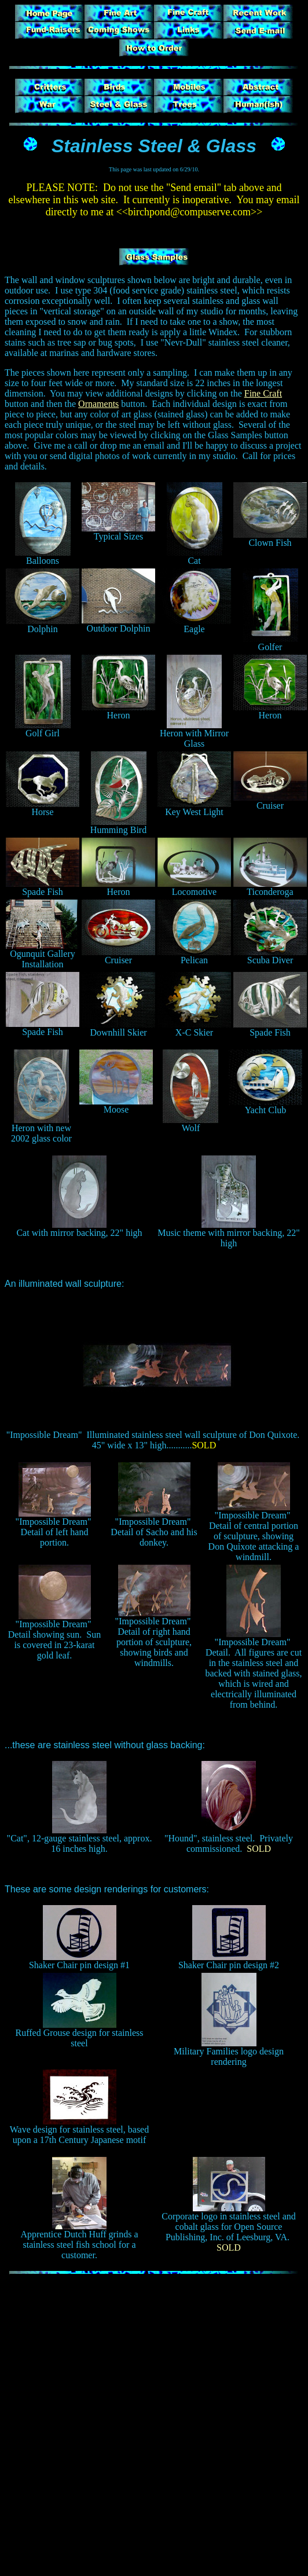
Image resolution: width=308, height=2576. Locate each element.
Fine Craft (263, 393)
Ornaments (98, 404)
